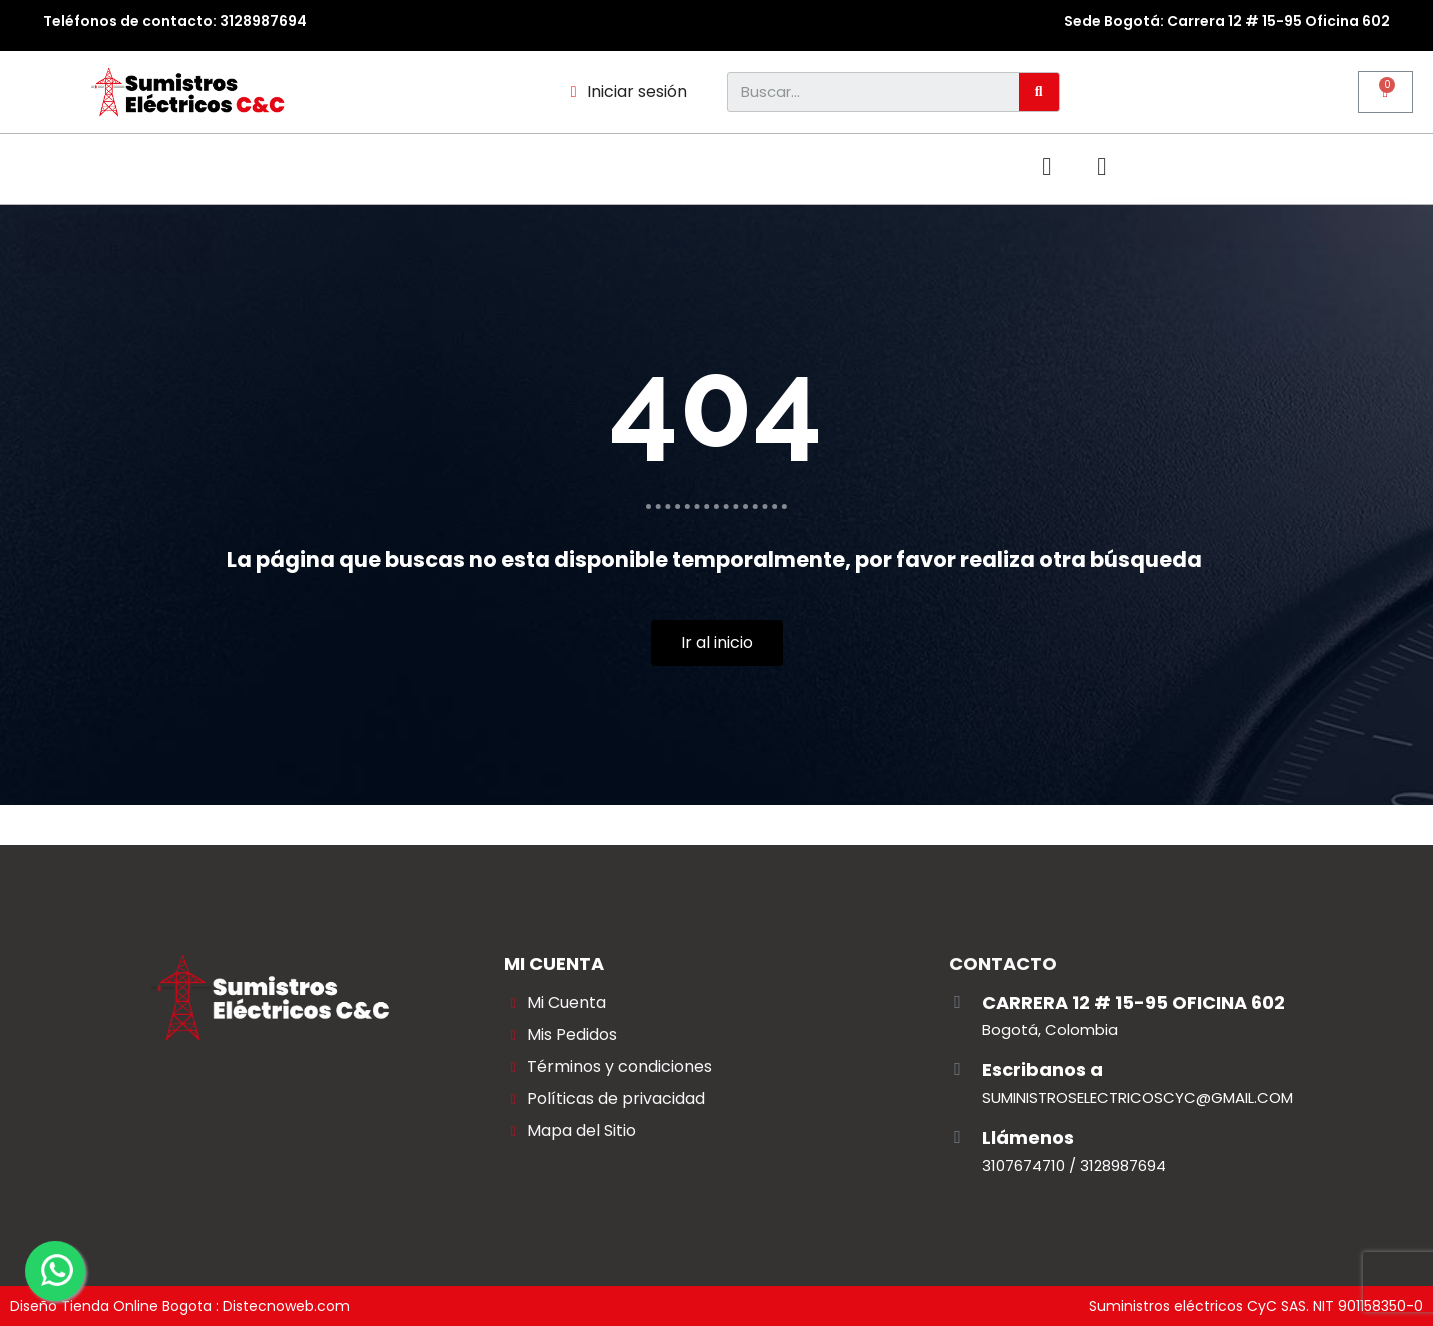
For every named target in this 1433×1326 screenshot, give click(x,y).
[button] (1280, 169)
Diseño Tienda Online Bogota (111, 1306)
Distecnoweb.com (286, 1306)
